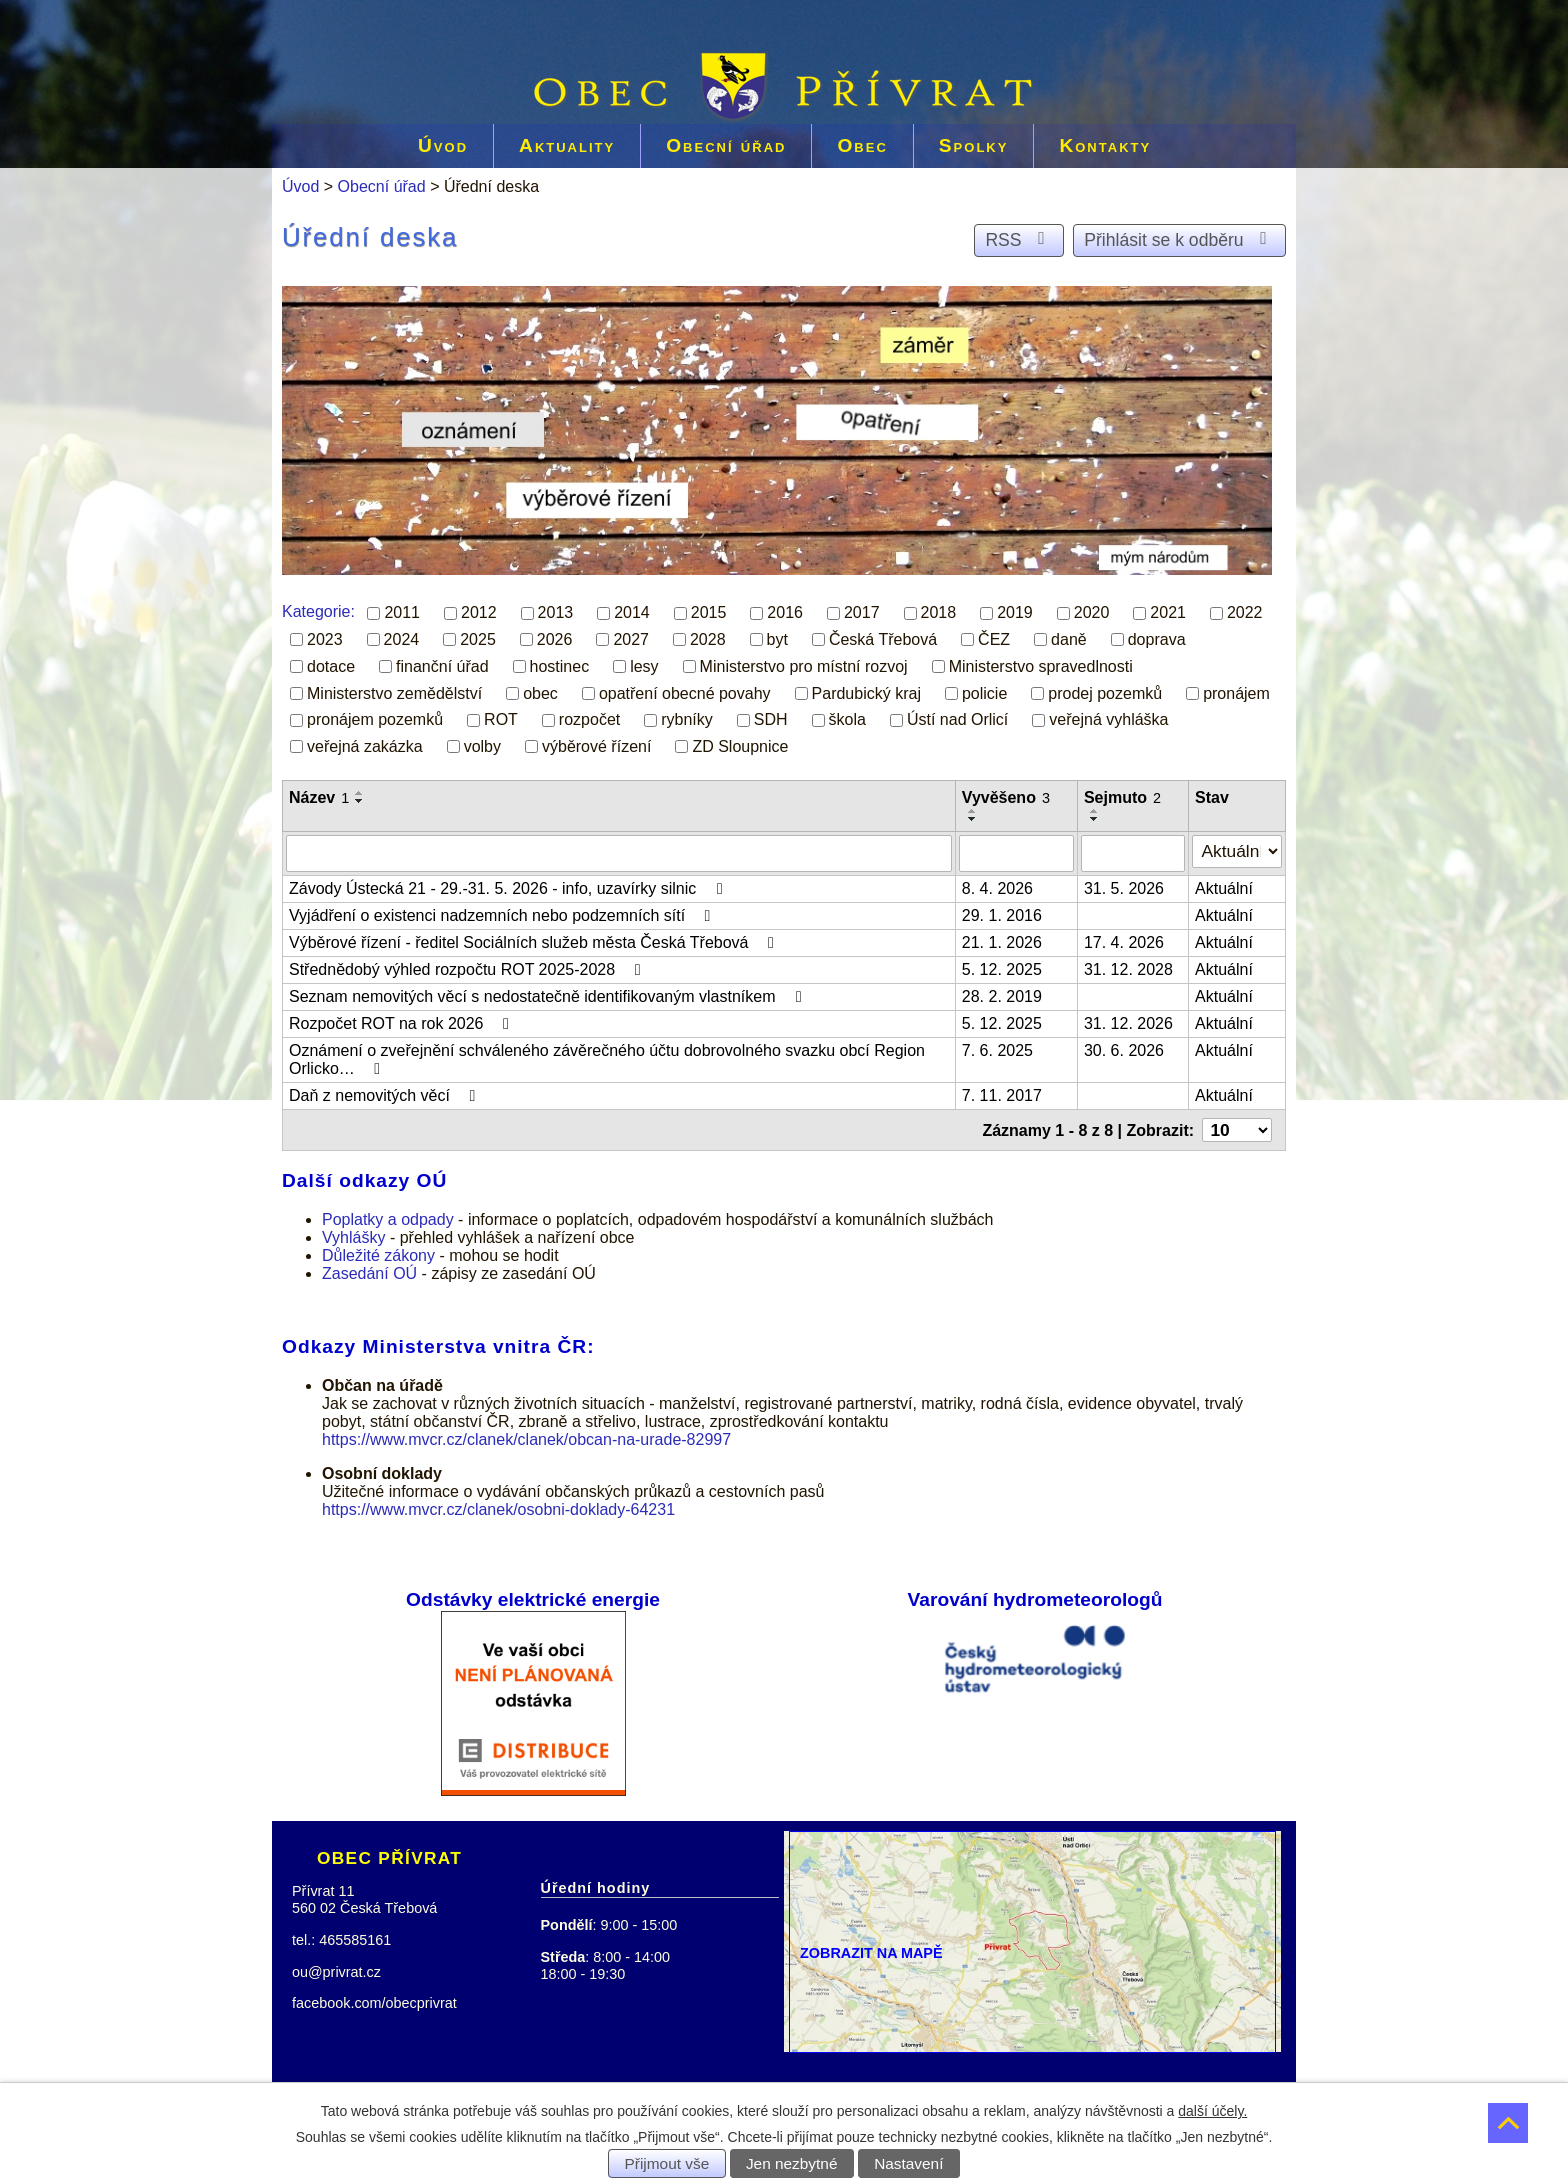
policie (984, 692)
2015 (709, 612)
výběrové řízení (596, 746)
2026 (555, 639)
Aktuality (567, 145)
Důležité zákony (378, 1249)
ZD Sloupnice (740, 746)
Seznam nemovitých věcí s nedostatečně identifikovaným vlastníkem (548, 993)
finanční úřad (442, 666)
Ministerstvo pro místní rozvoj (804, 666)
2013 (556, 612)
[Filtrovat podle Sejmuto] (1138, 852)
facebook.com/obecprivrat (374, 1998)
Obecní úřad (726, 145)
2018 (939, 612)
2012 (479, 612)
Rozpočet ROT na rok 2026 (402, 1020)
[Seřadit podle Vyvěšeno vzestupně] (977, 811)
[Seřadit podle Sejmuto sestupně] (1100, 819)
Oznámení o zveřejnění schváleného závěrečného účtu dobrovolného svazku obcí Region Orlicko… (607, 1056)
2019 (1015, 612)
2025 (478, 639)
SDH (771, 719)
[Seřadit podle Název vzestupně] (360, 793)
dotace (331, 666)
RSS (1018, 240)
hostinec (560, 666)
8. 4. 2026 (1001, 885)
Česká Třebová (883, 639)
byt (777, 639)
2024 (402, 639)
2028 (708, 639)
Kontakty (1105, 145)
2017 (862, 612)
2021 (1168, 612)
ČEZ (994, 639)
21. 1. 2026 (1006, 939)
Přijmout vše (667, 2163)
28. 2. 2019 (1006, 993)
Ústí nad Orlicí (957, 719)
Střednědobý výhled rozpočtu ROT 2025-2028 (468, 966)
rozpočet (589, 719)
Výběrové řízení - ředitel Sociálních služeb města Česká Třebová (535, 939)
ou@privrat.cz (336, 1966)
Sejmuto (1127, 797)
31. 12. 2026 (1133, 1020)
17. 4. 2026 (1129, 939)
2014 (632, 612)
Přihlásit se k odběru (1179, 240)
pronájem (1236, 692)
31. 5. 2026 (1129, 885)
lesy (644, 666)
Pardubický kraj (866, 692)
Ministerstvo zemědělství (394, 692)
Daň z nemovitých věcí (385, 1092)
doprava (1157, 639)
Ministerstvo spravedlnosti (1041, 666)
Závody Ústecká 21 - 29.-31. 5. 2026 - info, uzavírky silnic (509, 885)
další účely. (1212, 2111)
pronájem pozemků (375, 719)
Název (319, 797)
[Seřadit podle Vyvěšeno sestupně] (977, 819)
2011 (402, 612)
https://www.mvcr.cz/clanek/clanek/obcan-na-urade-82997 (526, 1434)
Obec (862, 145)
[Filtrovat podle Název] (621, 852)
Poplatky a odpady (388, 1213)
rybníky (687, 719)
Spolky (974, 145)
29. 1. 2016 (1006, 912)
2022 (1245, 612)
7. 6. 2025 (1001, 1047)
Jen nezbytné (792, 2163)
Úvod (443, 145)
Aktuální (1229, 885)
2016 (785, 612)
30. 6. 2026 (1129, 1047)
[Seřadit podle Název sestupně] (360, 801)
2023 (325, 639)
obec (540, 692)
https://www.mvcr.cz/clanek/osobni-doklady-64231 (498, 1504)
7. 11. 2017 (1006, 1092)
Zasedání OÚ (369, 1267)
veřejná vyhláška (1108, 719)
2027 (631, 639)
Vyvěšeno (1010, 797)
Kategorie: (318, 611)
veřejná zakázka (365, 746)
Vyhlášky (353, 1231)
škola (847, 719)
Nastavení (908, 2163)
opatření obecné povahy (685, 692)
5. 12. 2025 (1006, 966)
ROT (501, 719)
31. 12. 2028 (1133, 966)
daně (1069, 639)
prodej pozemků (1105, 692)
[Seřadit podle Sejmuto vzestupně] (1100, 811)
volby (482, 746)
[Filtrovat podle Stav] (1239, 849)
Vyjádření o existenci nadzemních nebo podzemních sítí (503, 912)
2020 (1092, 612)
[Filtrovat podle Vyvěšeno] (1020, 852)
